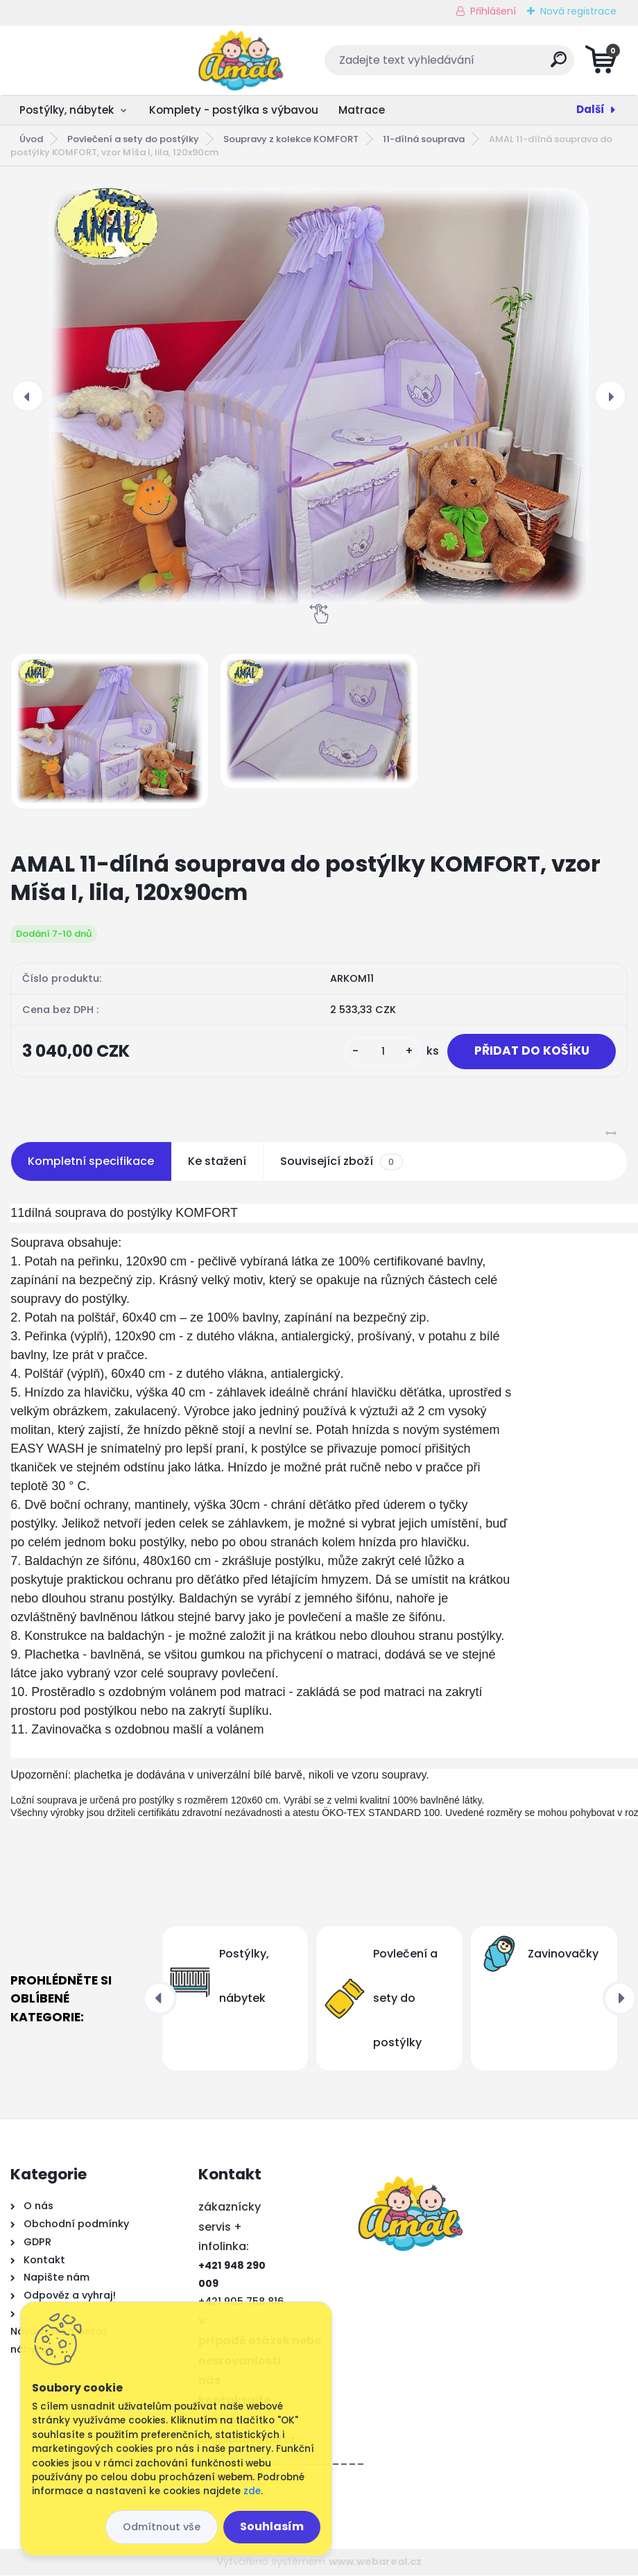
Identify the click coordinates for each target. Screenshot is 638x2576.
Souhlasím (272, 2526)
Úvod (31, 139)
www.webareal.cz (375, 2562)
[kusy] (378, 1051)
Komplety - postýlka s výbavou (233, 110)
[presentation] (27, 396)
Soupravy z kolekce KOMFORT (291, 139)
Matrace (361, 110)
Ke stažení (217, 1162)
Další (590, 109)
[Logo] (95, 60)
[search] (486, 64)
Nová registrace (578, 11)
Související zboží (341, 1162)
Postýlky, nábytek (66, 110)
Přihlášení (493, 11)
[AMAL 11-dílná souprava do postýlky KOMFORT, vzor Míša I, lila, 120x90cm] (319, 396)
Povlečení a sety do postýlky (133, 139)
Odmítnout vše (161, 2527)
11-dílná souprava (424, 139)
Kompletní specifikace (91, 1162)
